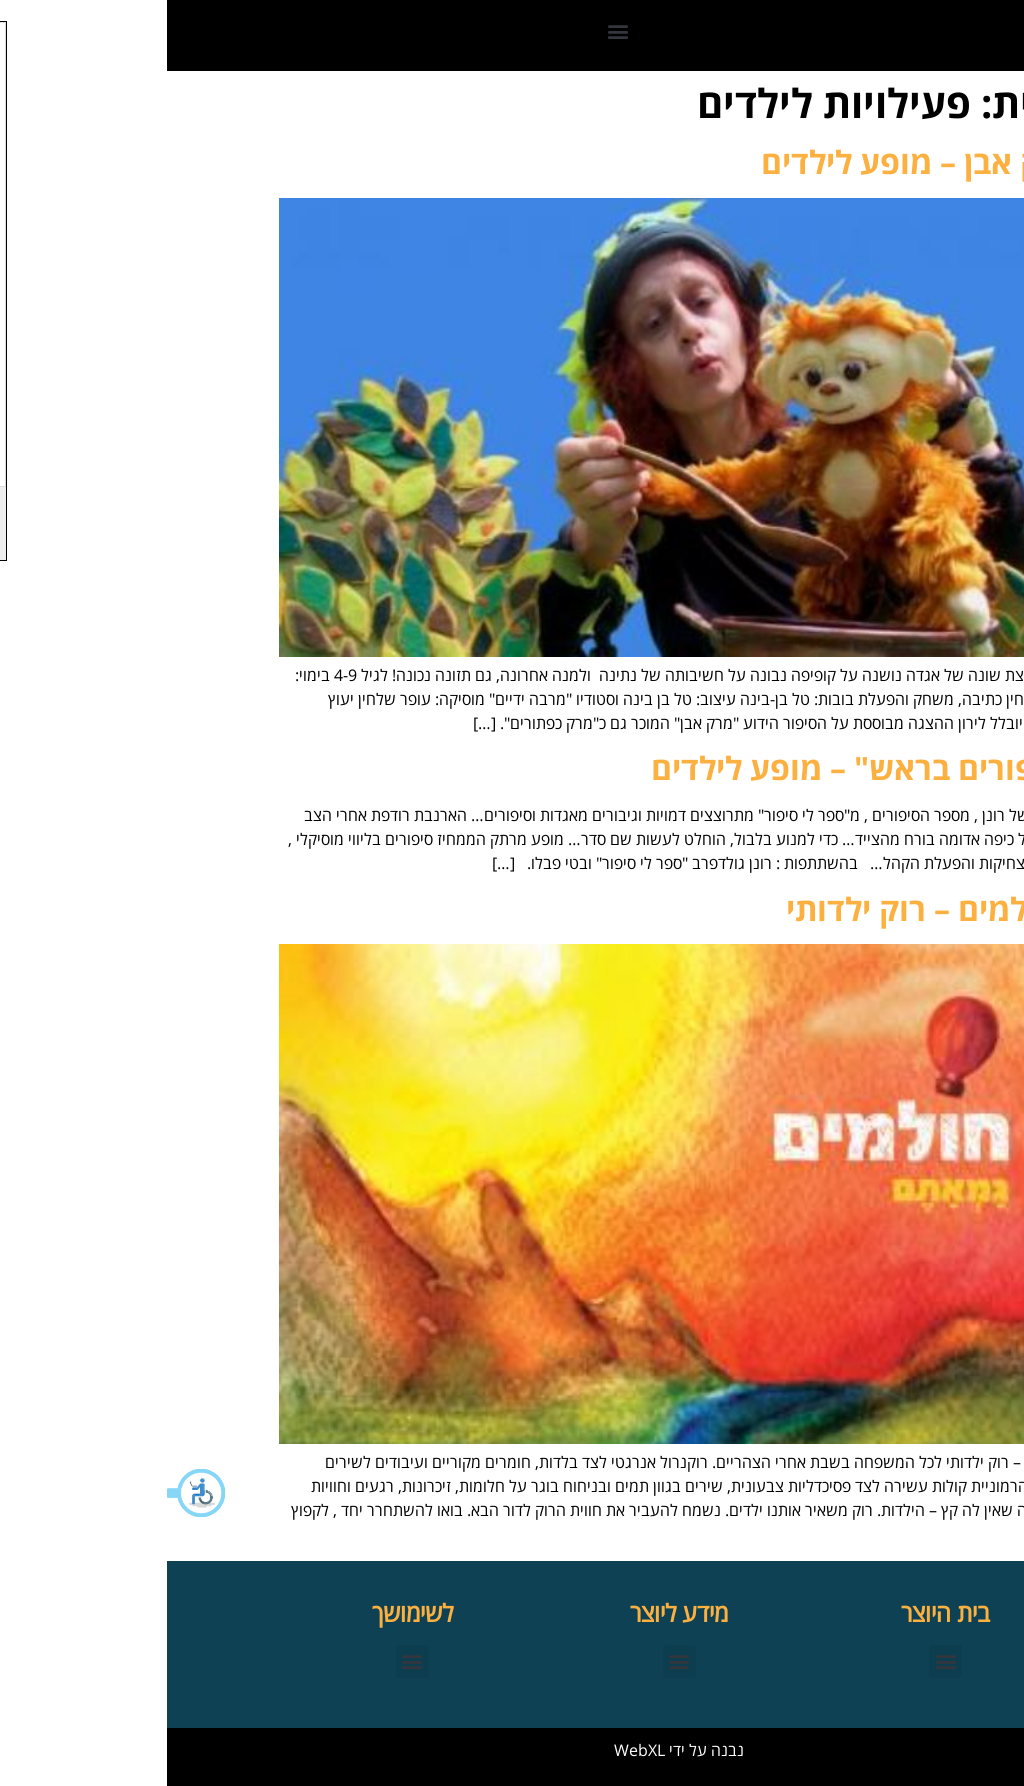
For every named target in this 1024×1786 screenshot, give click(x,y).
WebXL (472, 1750)
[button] (30, 1493)
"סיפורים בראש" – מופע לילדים (698, 767)
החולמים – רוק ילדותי (765, 908)
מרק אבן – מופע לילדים (753, 161)
